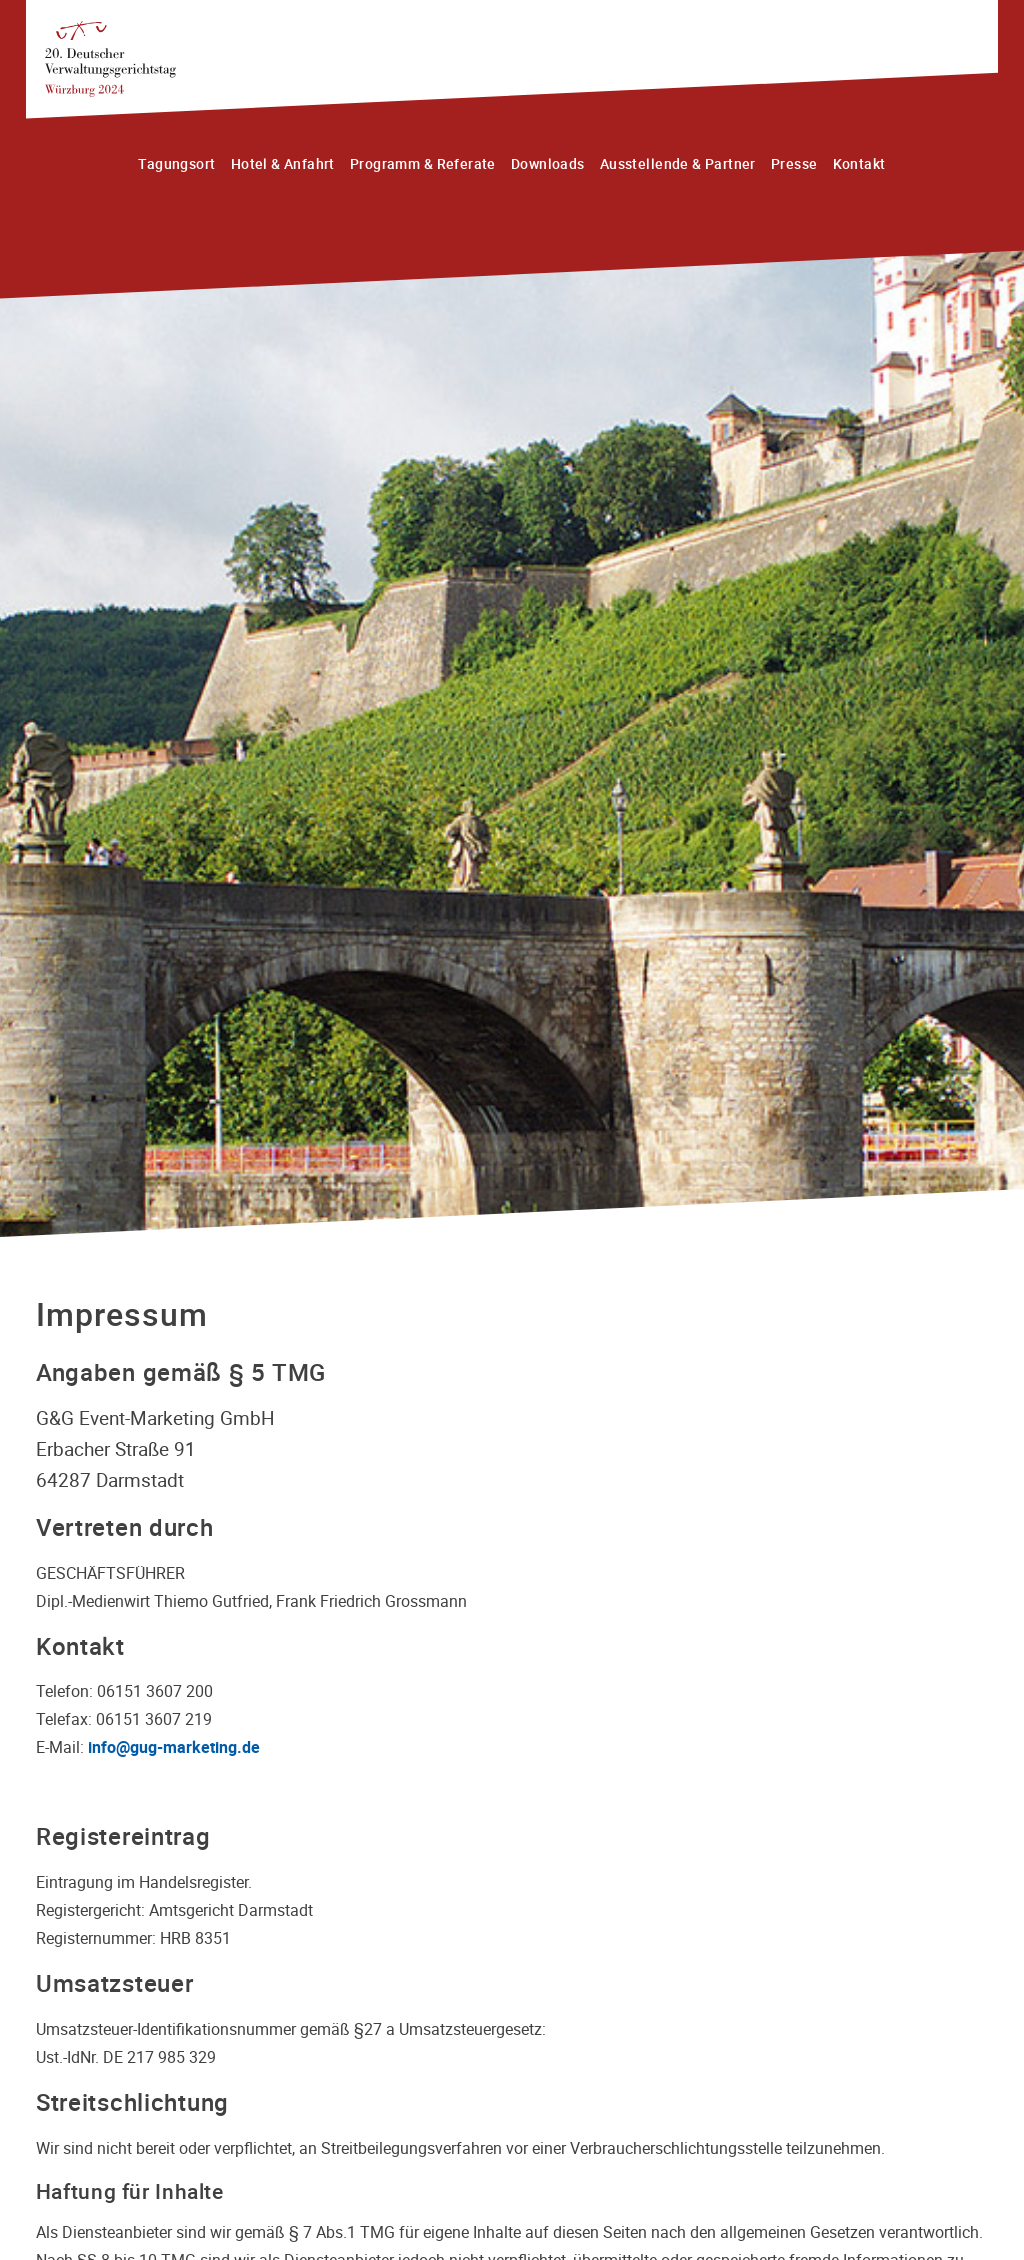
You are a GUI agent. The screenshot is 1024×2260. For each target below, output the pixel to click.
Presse (794, 164)
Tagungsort (176, 164)
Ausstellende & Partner (678, 164)
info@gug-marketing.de (174, 1747)
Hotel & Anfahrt (283, 164)
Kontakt (859, 164)
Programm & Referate (423, 164)
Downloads (548, 164)
